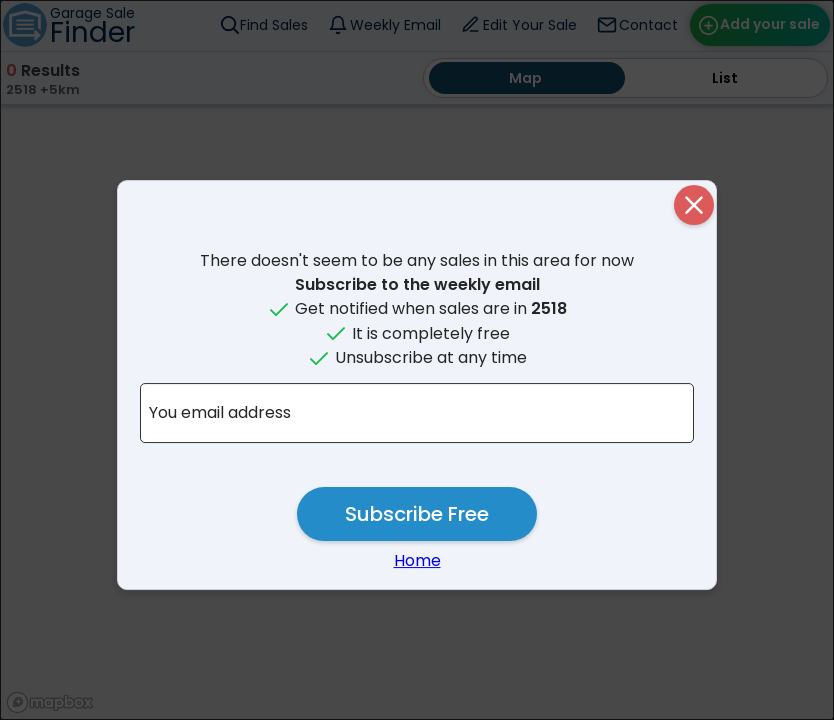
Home (417, 560)
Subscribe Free (417, 514)
